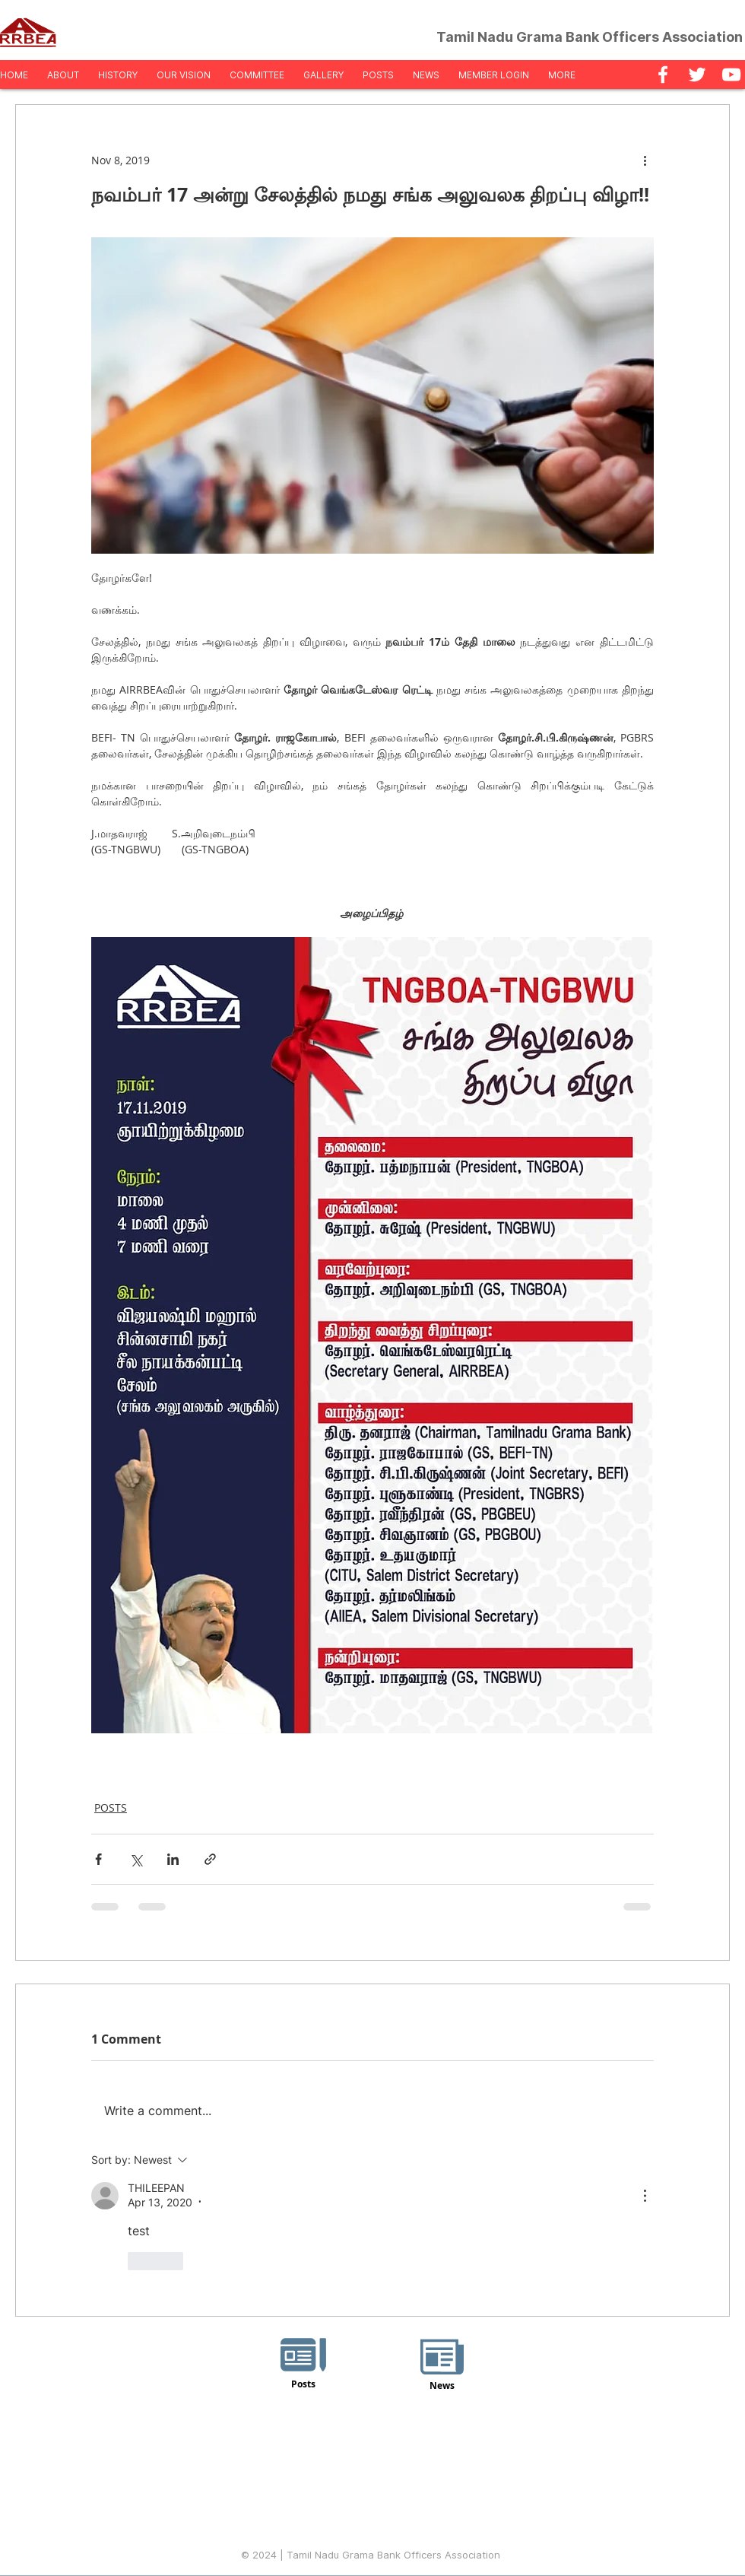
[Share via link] (210, 1859)
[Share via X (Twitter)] (135, 1859)
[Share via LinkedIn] (173, 1859)
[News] (441, 2366)
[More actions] (645, 160)
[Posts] (303, 2367)
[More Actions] (645, 2196)
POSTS (110, 1807)
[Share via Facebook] (98, 1859)
